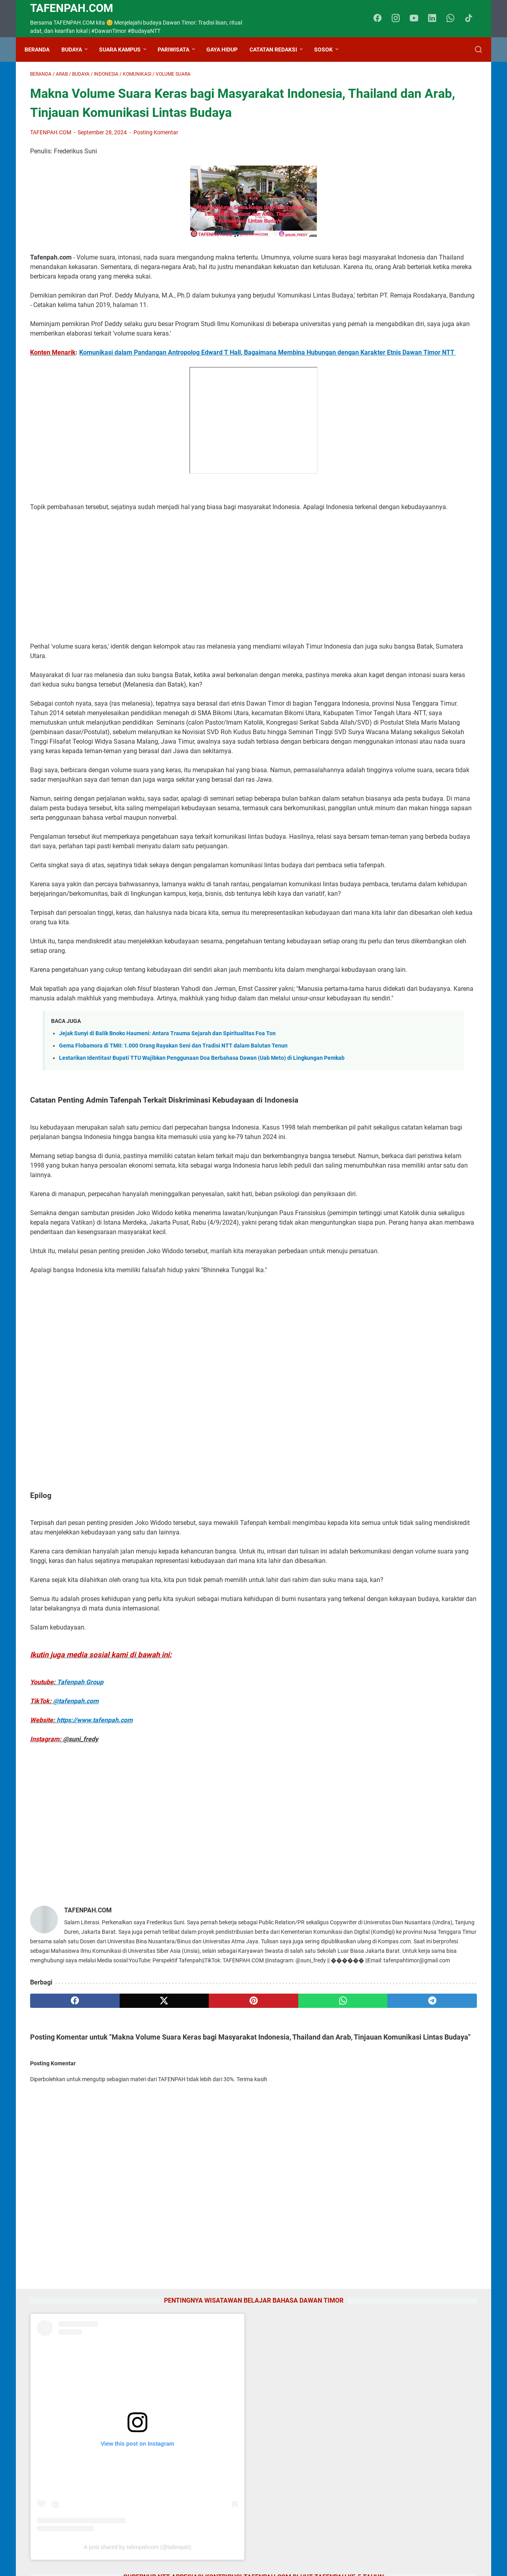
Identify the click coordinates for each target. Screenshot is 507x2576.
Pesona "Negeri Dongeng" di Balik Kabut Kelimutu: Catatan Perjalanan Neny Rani (415, 1193)
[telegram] (300, 2271)
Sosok (329, 49)
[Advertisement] (180, 639)
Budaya (77, 49)
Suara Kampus (125, 49)
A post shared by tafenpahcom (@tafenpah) (423, 279)
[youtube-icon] (417, 18)
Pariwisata (179, 49)
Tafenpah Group (80, 1924)
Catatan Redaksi (279, 49)
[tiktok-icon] (471, 18)
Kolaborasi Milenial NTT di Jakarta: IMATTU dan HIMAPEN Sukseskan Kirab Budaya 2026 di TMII (414, 1032)
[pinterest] (180, 2271)
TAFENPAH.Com (71, 8)
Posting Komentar (155, 157)
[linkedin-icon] (435, 18)
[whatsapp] (240, 2271)
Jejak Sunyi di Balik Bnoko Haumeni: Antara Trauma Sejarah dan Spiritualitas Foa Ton (167, 1200)
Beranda (42, 49)
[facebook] (60, 2271)
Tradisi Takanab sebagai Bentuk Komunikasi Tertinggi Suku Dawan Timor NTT (413, 1250)
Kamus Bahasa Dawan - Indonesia (412, 984)
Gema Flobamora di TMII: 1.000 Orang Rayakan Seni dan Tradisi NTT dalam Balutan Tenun (173, 1213)
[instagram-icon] (400, 18)
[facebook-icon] (382, 18)
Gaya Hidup (227, 49)
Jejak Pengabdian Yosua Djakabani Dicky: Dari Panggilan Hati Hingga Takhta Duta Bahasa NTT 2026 (414, 1364)
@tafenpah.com (76, 1943)
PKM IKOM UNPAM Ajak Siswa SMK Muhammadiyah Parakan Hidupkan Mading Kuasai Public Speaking (415, 1421)
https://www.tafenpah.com (95, 1962)
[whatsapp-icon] (453, 18)
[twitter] (120, 2271)
